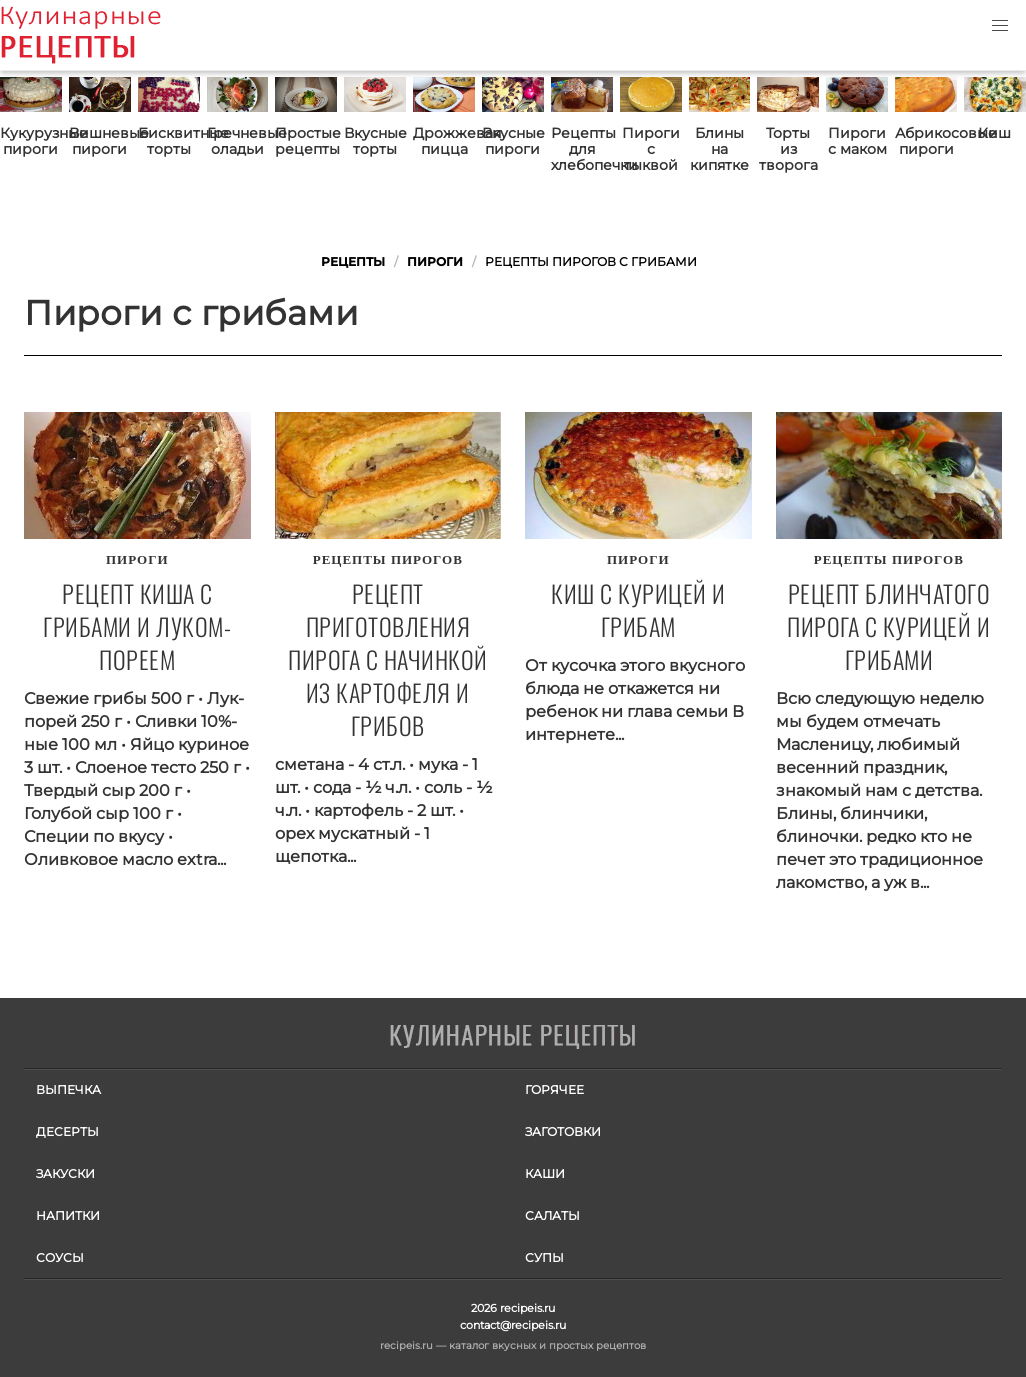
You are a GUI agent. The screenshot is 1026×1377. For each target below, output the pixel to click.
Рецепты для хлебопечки (582, 149)
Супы (544, 1257)
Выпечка (68, 1089)
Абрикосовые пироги (926, 141)
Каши (545, 1173)
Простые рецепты (306, 141)
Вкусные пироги (513, 141)
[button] (1000, 26)
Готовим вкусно (513, 1037)
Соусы (60, 1257)
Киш (994, 133)
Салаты (552, 1215)
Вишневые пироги (100, 141)
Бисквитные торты (169, 141)
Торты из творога (788, 149)
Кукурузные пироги (31, 141)
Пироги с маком (857, 141)
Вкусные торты (375, 141)
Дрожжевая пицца (444, 141)
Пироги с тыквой (651, 149)
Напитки (68, 1215)
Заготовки (563, 1131)
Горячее (554, 1089)
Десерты (67, 1131)
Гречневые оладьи (238, 141)
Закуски (65, 1173)
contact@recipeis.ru (513, 1325)
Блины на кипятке (719, 149)
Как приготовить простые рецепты (110, 35)
